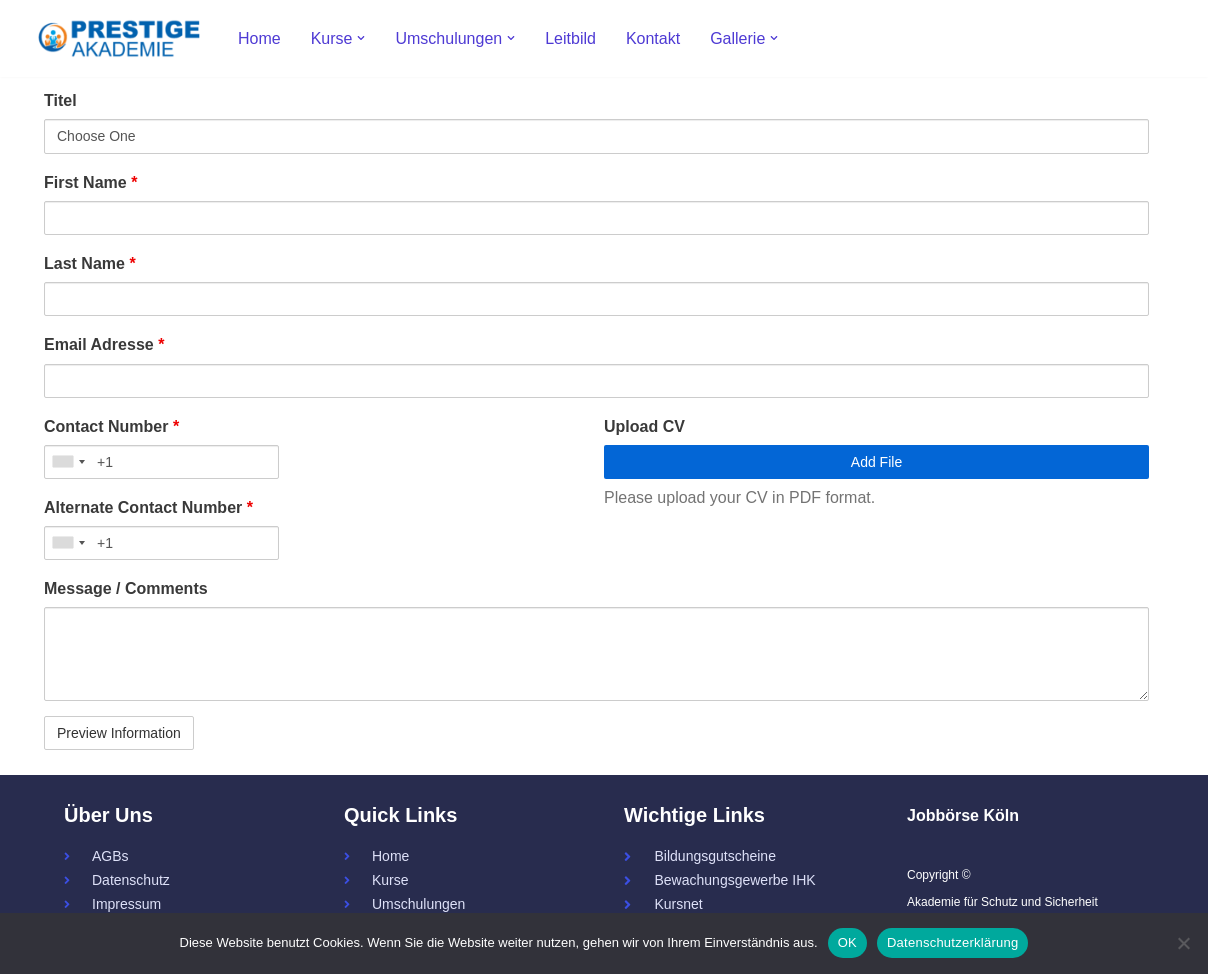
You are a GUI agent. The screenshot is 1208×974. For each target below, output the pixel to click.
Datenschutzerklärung (952, 942)
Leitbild (570, 38)
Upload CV (644, 426)
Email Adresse (104, 344)
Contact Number (111, 426)
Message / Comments (126, 588)
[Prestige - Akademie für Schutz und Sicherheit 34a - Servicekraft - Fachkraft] (119, 38)
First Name (90, 182)
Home (259, 38)
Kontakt (653, 38)
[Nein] (1183, 943)
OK (847, 942)
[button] (361, 38)
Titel (60, 100)
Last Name (90, 263)
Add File (876, 462)
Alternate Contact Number (148, 507)
